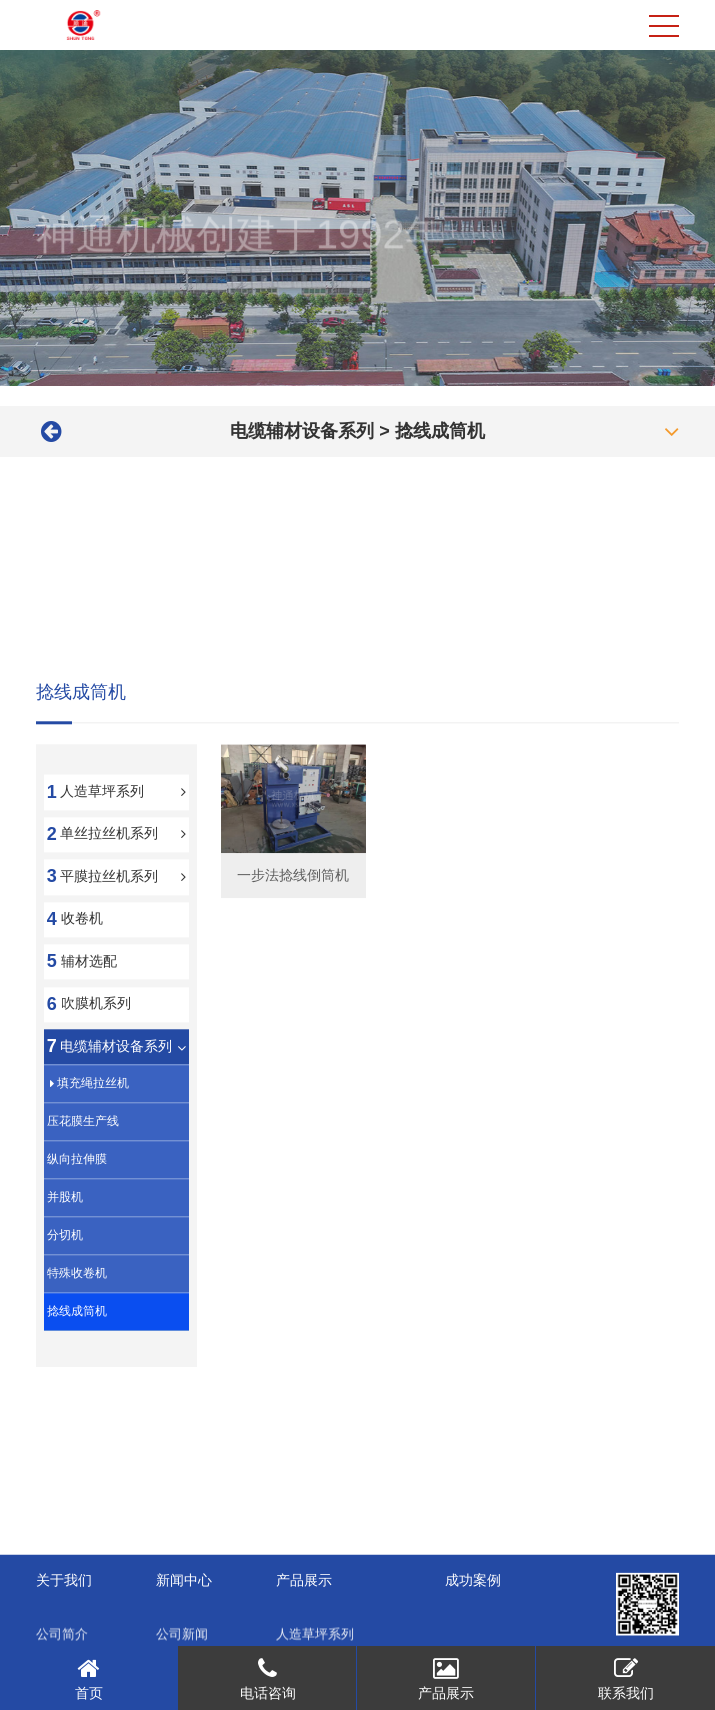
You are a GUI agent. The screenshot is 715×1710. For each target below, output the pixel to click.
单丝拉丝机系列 (109, 918)
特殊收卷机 (77, 1358)
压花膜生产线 (83, 1206)
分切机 (65, 1320)
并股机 (65, 1282)
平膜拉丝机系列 (109, 960)
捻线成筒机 (440, 431)
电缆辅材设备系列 (302, 431)
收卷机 (82, 1003)
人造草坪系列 (102, 875)
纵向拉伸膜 (77, 1244)
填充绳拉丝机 (93, 1168)
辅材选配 (89, 1045)
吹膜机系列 (96, 1088)
